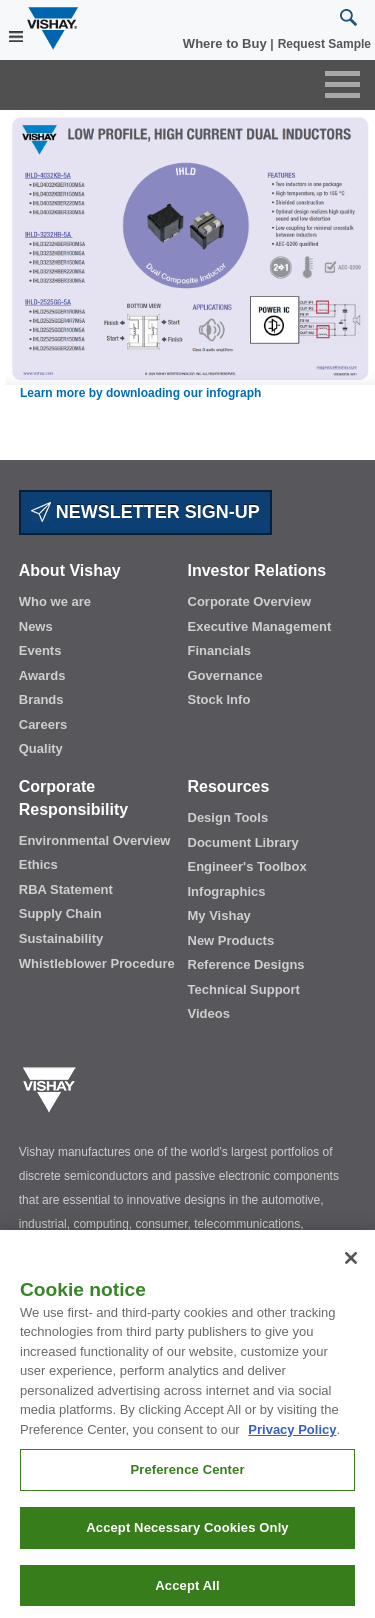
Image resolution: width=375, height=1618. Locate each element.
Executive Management (260, 626)
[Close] (351, 1266)
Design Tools (228, 817)
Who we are (55, 601)
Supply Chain (60, 913)
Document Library (243, 842)
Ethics (38, 864)
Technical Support (244, 989)
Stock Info (219, 699)
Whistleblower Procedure (97, 963)
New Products (231, 940)
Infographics (227, 891)
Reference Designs (246, 964)
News (36, 626)
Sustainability (61, 938)
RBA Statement (66, 889)
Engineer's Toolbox (247, 866)
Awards (42, 675)
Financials (220, 650)
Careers (43, 724)
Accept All (187, 1593)
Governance (225, 675)
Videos (209, 1013)
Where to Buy (226, 43)
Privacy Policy (292, 1437)
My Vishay (219, 915)
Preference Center (187, 1478)
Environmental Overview (95, 840)
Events (40, 650)
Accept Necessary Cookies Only (187, 1536)
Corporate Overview (250, 601)
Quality (41, 748)
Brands (41, 699)
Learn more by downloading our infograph (140, 393)
